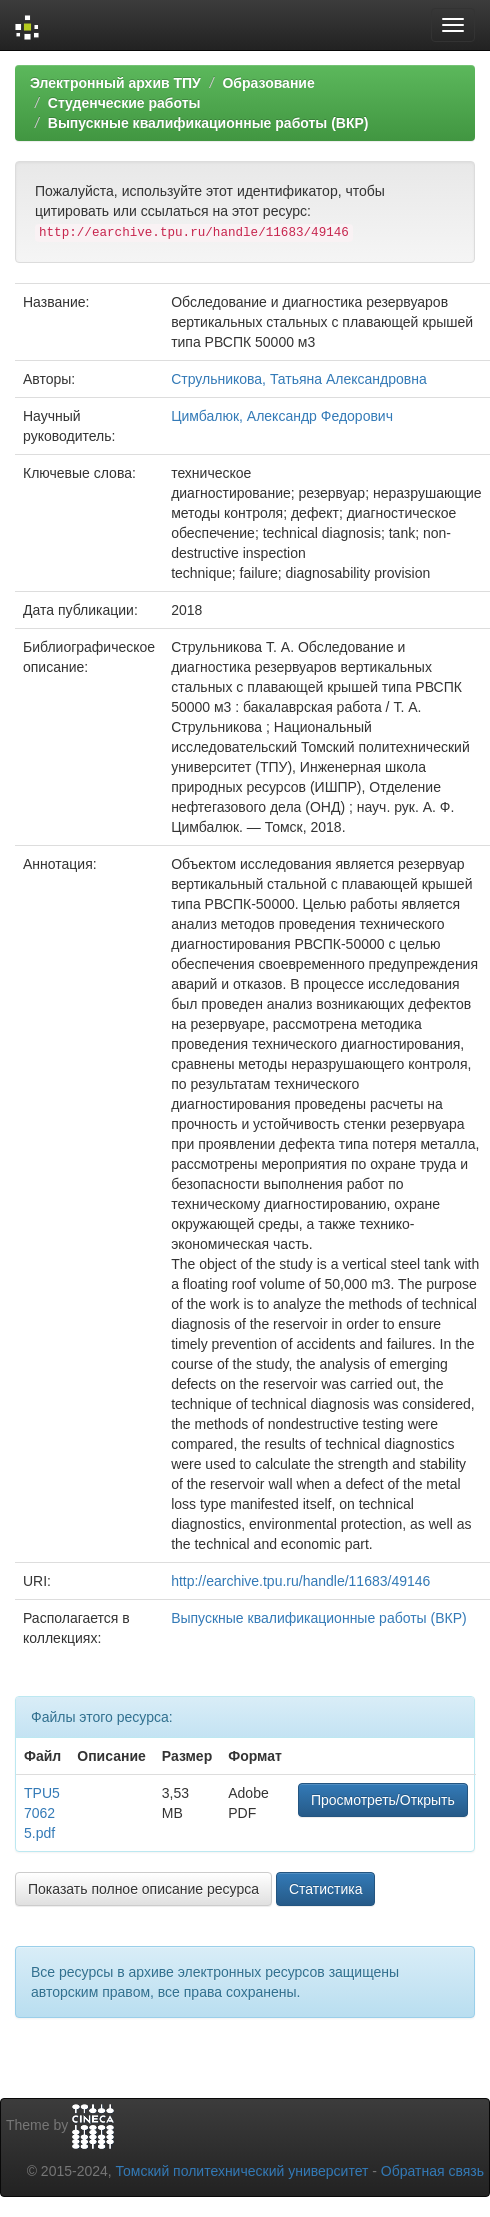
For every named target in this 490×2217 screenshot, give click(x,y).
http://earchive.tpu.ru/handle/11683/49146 (300, 1581)
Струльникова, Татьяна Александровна (299, 379)
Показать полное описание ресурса (143, 1889)
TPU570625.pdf (42, 1813)
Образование (268, 83)
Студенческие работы (124, 103)
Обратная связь (432, 2171)
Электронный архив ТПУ (115, 83)
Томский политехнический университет (242, 2171)
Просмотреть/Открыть (383, 1800)
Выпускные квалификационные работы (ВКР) (208, 123)
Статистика (326, 1889)
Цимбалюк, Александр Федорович (282, 416)
